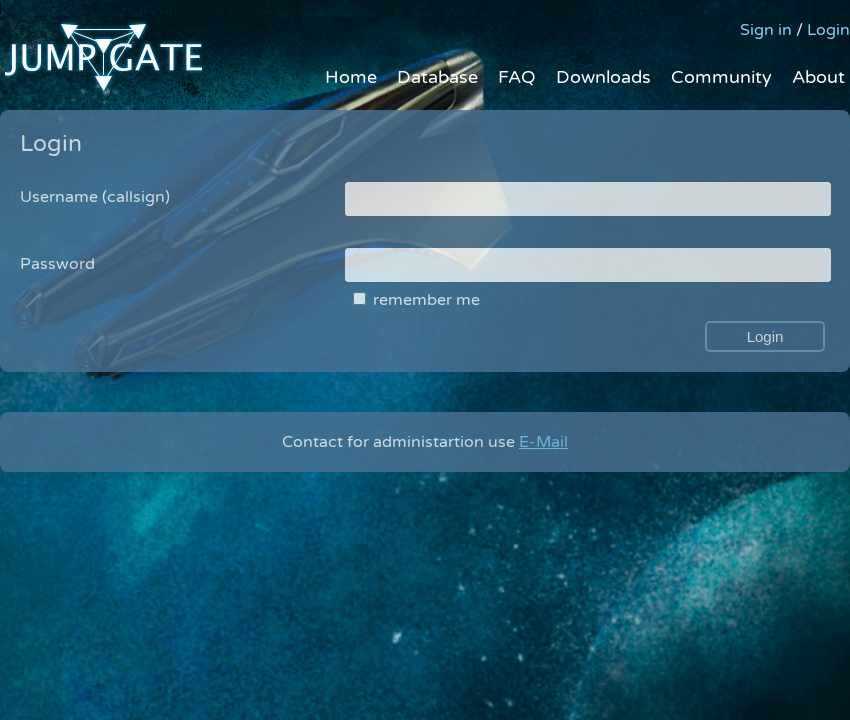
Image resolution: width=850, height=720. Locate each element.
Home (351, 77)
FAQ (517, 77)
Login (828, 30)
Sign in (766, 30)
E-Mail (543, 442)
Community (721, 77)
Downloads (603, 77)
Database (437, 77)
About (818, 77)
